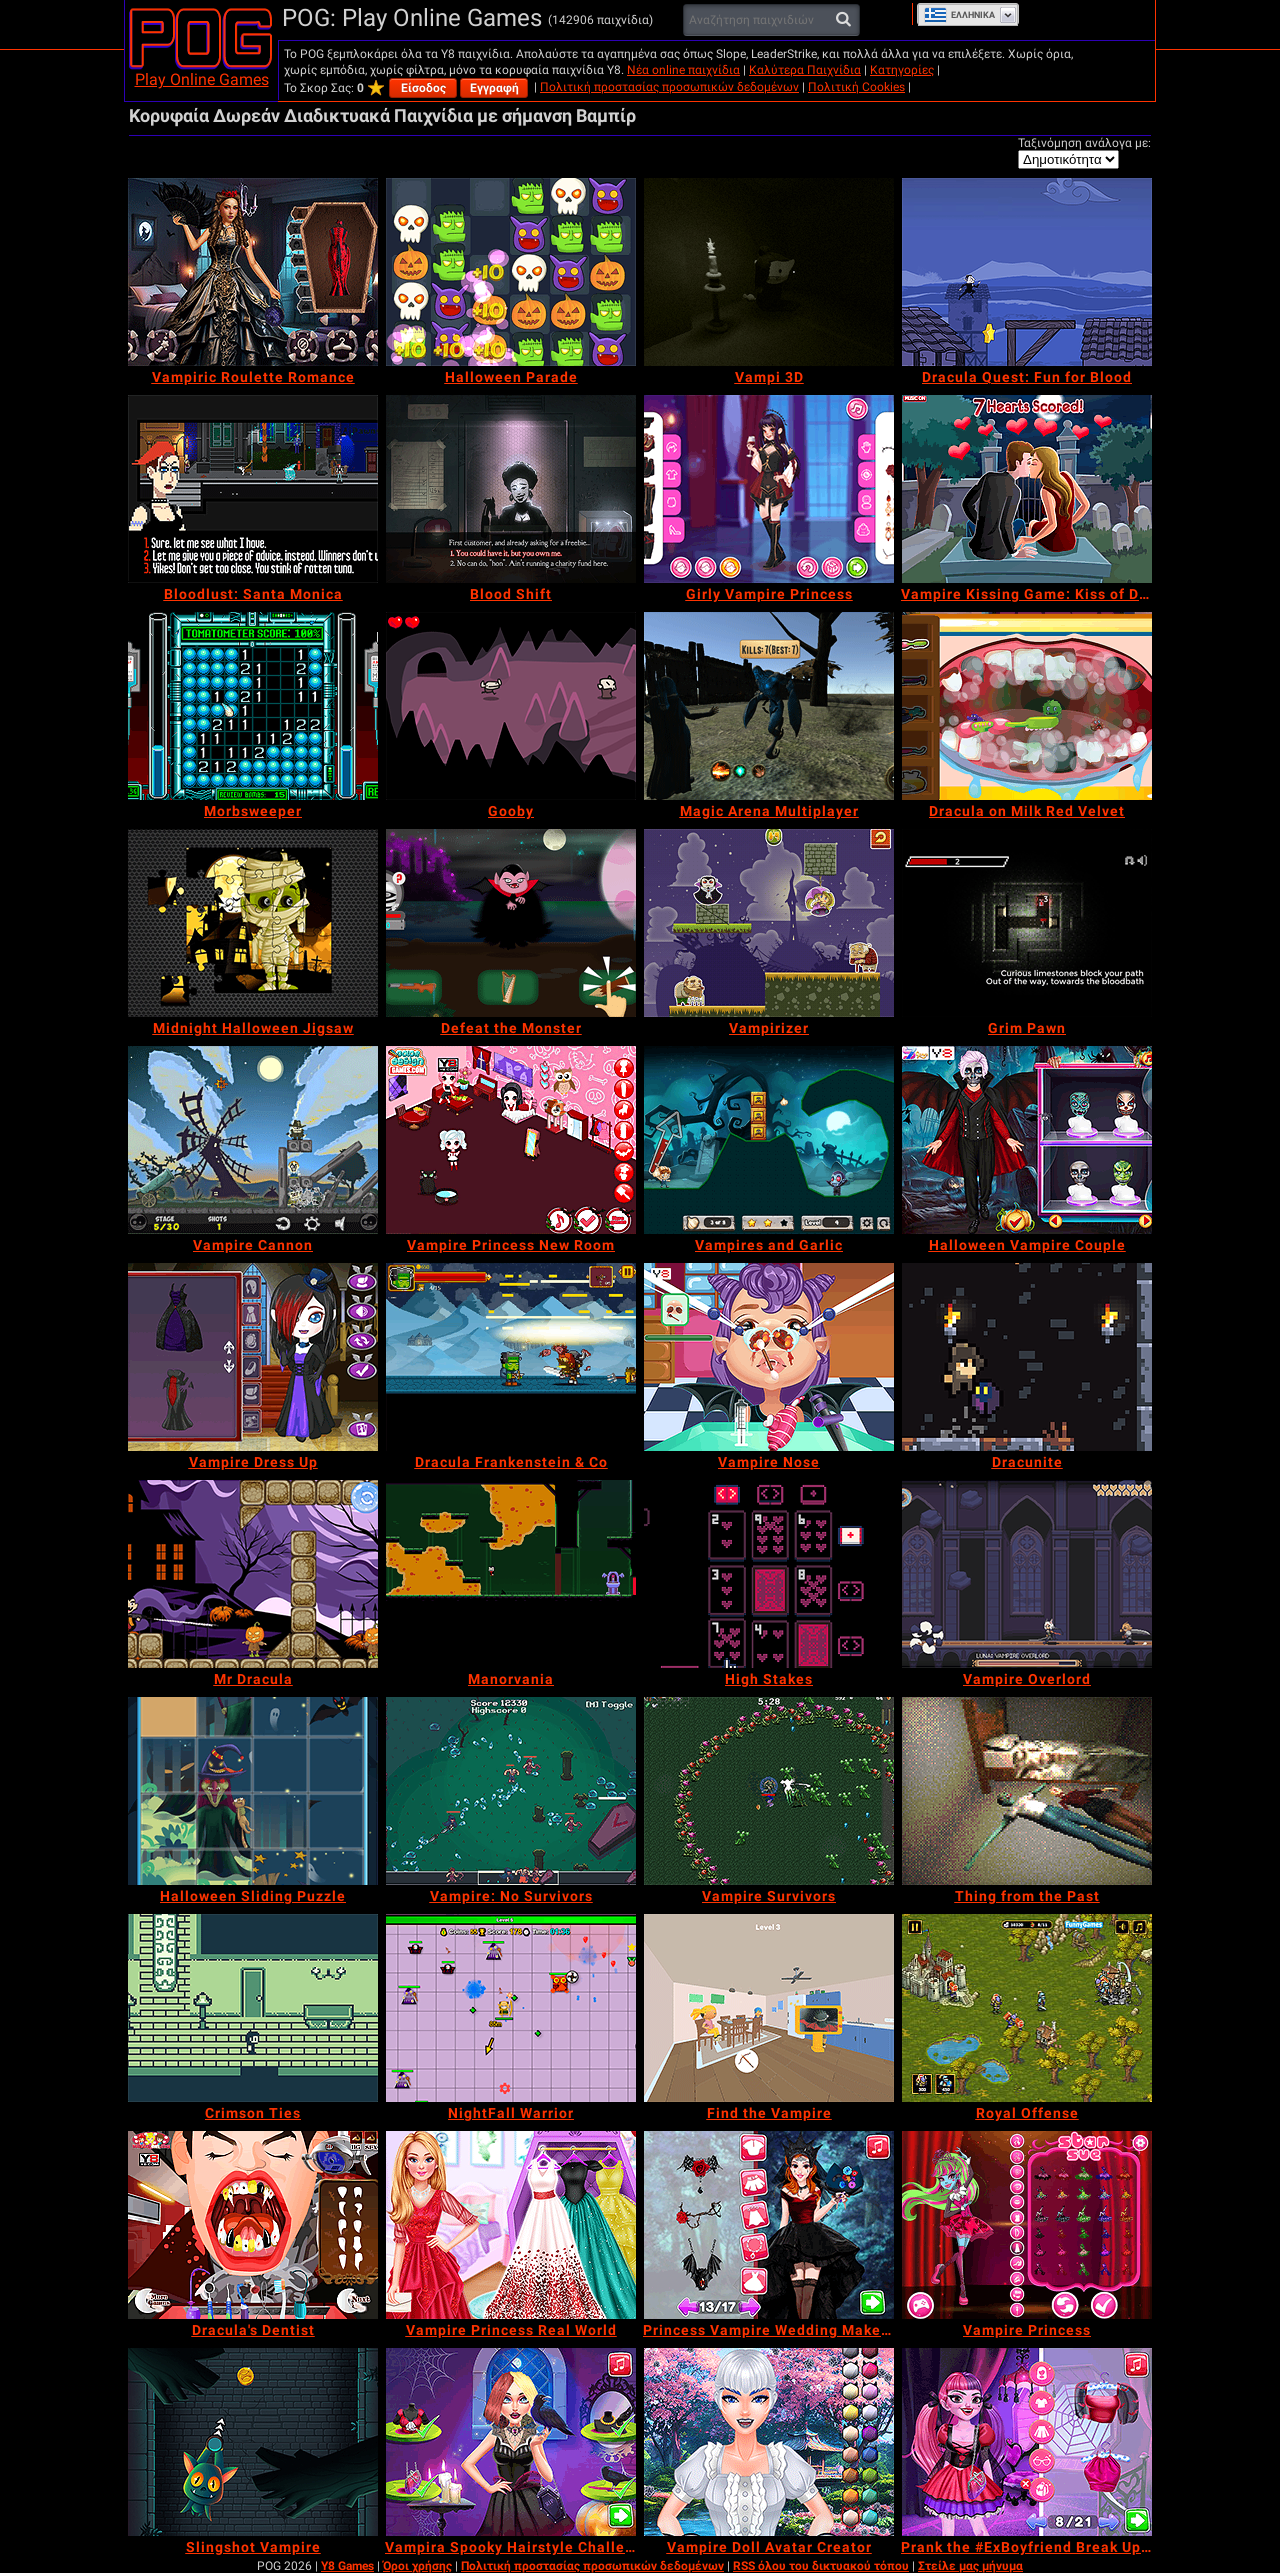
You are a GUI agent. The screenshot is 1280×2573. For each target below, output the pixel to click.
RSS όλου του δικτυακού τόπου (821, 2566)
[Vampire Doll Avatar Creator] (769, 2442)
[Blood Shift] (511, 489)
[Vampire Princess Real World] (511, 2225)
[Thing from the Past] (1027, 1791)
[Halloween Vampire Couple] (1027, 1140)
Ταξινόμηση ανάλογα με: (1084, 143)
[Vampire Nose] (769, 1357)
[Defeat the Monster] (511, 923)
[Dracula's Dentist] (253, 2225)
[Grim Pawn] (1027, 923)
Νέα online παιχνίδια (683, 70)
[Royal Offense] (1027, 2008)
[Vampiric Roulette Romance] (253, 272)
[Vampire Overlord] (1027, 1574)
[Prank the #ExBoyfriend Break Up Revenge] (1027, 2442)
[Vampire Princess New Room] (511, 1140)
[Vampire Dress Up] (253, 1357)
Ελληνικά (959, 15)
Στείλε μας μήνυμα (970, 2566)
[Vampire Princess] (1027, 2225)
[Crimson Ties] (253, 2008)
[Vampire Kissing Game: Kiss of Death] (1027, 489)
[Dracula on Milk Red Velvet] (1027, 706)
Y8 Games (347, 2566)
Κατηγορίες (902, 70)
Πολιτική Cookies (856, 87)
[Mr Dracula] (253, 1574)
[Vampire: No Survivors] (511, 1791)
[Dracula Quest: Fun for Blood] (1027, 272)
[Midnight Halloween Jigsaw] (253, 923)
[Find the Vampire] (769, 2008)
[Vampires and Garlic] (769, 1140)
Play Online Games (202, 79)
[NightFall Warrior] (511, 2008)
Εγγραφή (494, 88)
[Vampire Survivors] (769, 1791)
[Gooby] (511, 706)
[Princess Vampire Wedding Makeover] (769, 2225)
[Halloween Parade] (511, 272)
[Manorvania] (511, 1574)
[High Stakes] (769, 1574)
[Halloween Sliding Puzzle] (253, 1791)
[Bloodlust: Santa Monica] (253, 489)
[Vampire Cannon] (253, 1140)
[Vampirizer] (769, 923)
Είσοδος (423, 88)
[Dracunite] (1027, 1357)
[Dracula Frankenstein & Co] (511, 1357)
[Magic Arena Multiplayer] (769, 706)
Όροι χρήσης (417, 2566)
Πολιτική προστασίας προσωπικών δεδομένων (669, 87)
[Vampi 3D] (769, 272)
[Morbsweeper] (253, 706)
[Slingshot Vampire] (253, 2442)
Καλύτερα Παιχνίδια (805, 70)
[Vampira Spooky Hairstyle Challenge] (511, 2442)
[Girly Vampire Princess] (769, 489)
